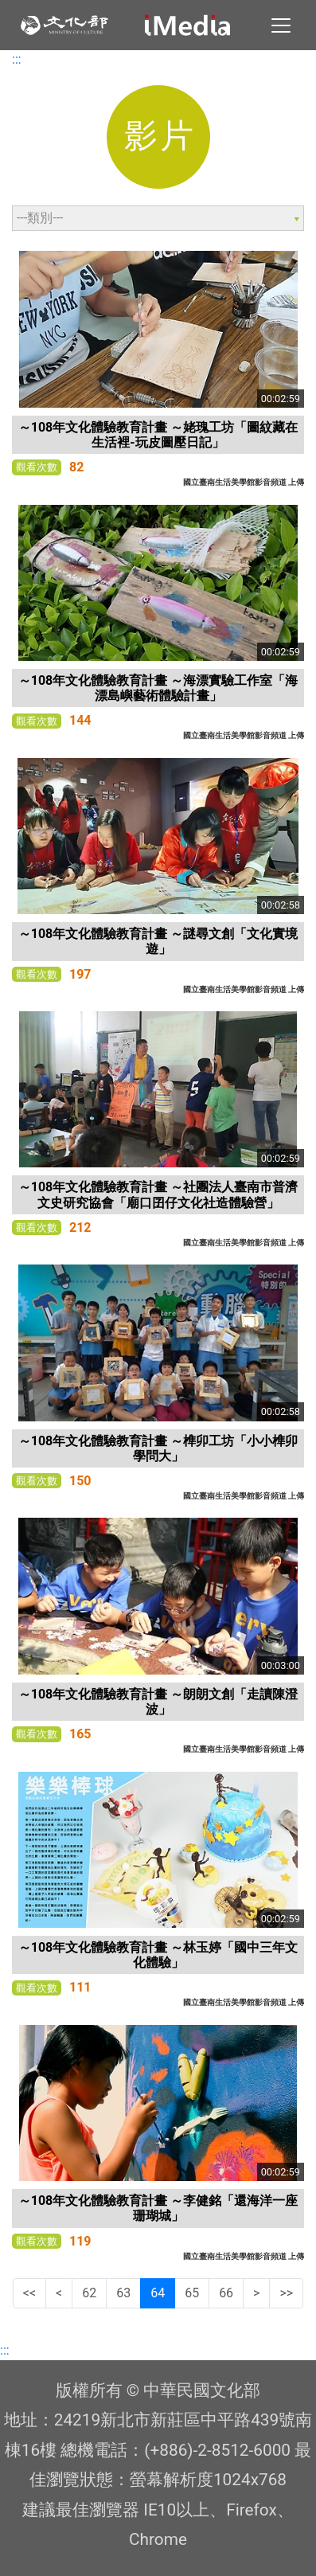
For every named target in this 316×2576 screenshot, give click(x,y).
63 (123, 2292)
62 (89, 2292)
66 (226, 2292)
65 (192, 2292)
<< (29, 2292)
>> (286, 2292)
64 (157, 2292)
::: (16, 59)
